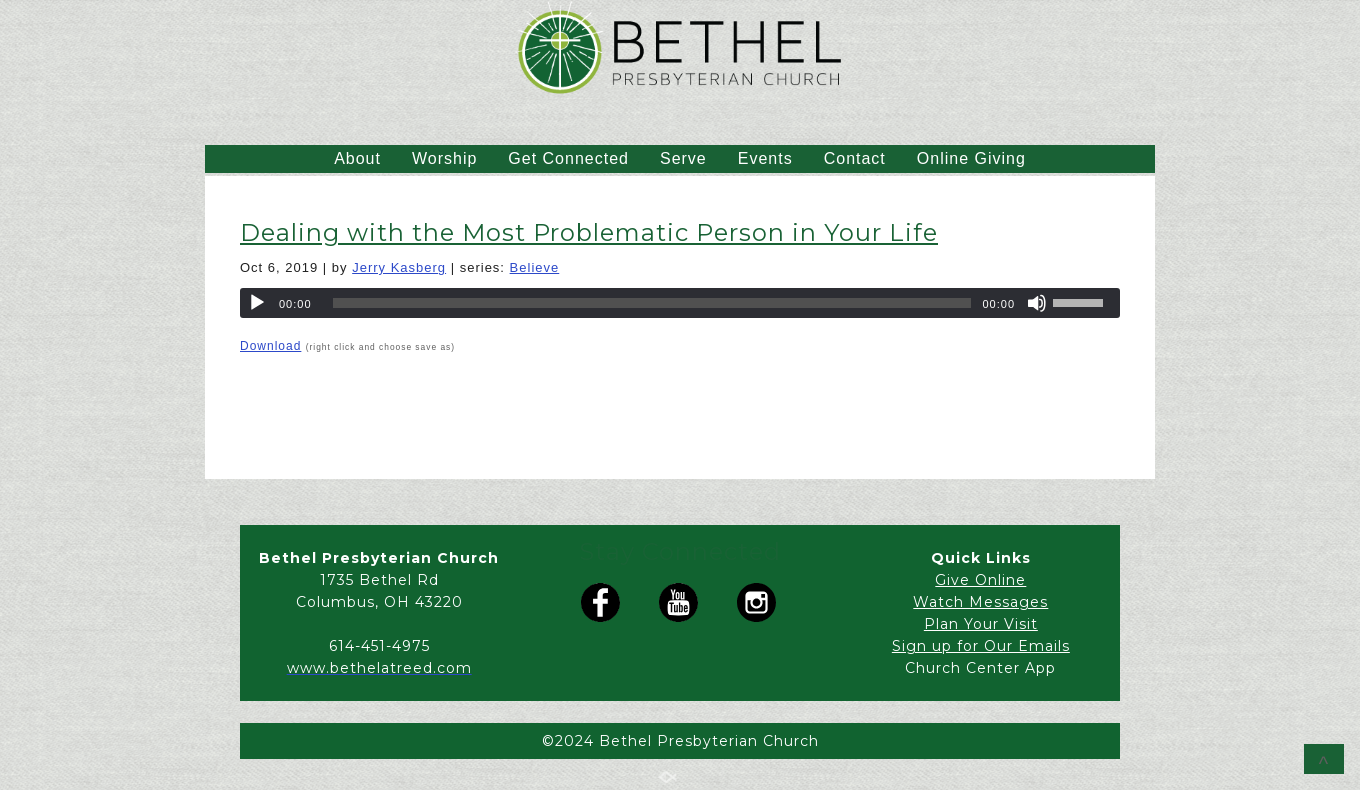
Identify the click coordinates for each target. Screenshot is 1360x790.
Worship (444, 158)
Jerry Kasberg (399, 267)
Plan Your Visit (981, 624)
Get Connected (568, 158)
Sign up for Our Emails (981, 646)
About (357, 158)
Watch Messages (980, 602)
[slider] (652, 303)
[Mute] (1037, 303)
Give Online (980, 580)
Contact (855, 158)
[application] (680, 303)
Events (765, 158)
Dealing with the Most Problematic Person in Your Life (589, 232)
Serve (683, 158)
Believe (535, 267)
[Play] (257, 303)
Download (270, 346)
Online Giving (971, 158)
